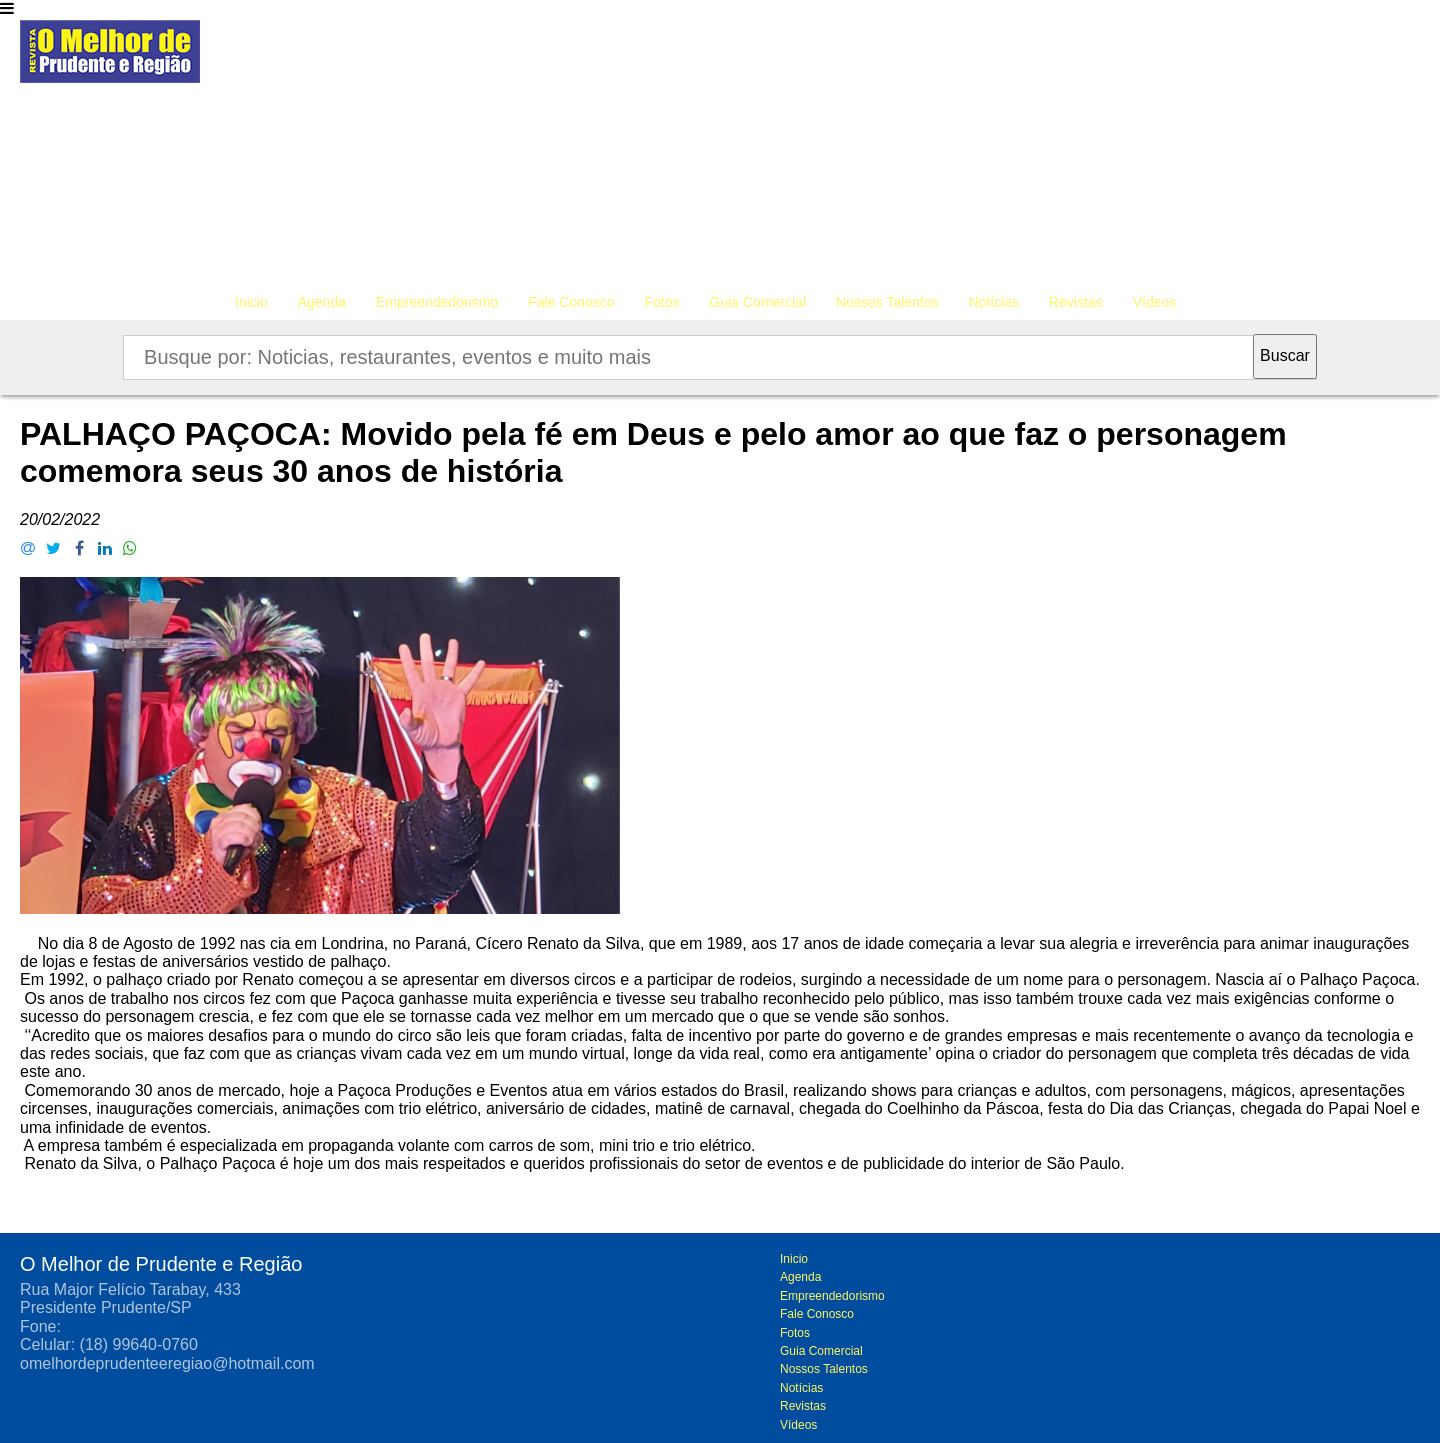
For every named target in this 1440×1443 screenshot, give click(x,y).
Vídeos (1155, 302)
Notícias (994, 302)
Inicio (251, 302)
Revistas (1076, 302)
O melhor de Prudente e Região (110, 57)
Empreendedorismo (437, 302)
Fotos (662, 302)
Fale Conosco (571, 302)
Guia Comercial (758, 302)
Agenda (322, 302)
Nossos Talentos (887, 302)
